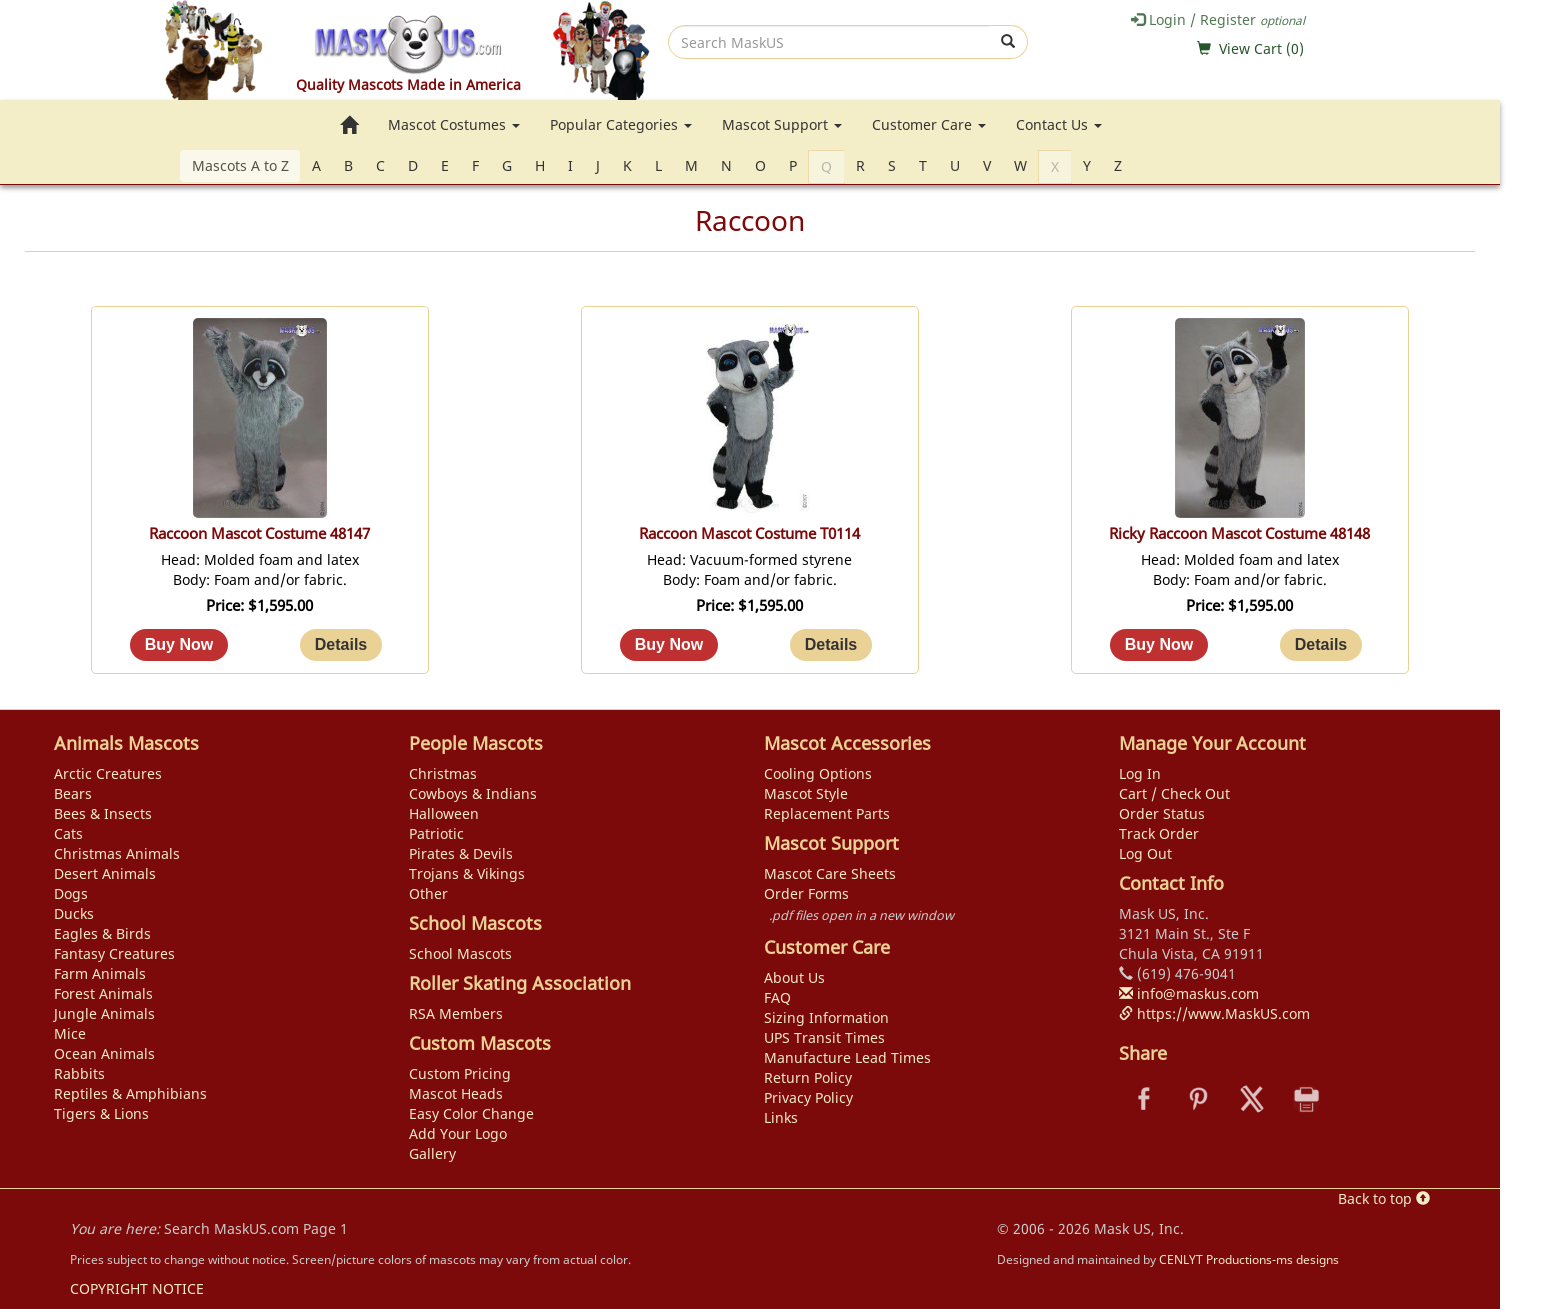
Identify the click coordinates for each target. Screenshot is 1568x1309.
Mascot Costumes (454, 124)
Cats (68, 833)
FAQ (777, 997)
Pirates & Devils (461, 853)
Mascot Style (806, 793)
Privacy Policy (808, 1097)
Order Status (1162, 813)
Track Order (1159, 833)
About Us (794, 977)
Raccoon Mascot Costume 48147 (259, 533)
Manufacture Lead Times (847, 1057)
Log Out (1145, 853)
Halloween (444, 813)
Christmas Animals (117, 853)
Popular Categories (621, 124)
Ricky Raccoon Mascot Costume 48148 (1239, 533)
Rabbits (79, 1073)
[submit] (1008, 42)
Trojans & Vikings (467, 873)
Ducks (74, 913)
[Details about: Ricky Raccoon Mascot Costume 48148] (1321, 645)
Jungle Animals (104, 1013)
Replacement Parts (827, 813)
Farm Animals (100, 973)
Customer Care (929, 124)
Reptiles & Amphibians (130, 1093)
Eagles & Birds (102, 933)
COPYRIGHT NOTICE (137, 1288)
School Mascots (460, 953)
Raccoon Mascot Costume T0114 (749, 533)
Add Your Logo (458, 1133)
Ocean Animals (104, 1053)
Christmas (443, 773)
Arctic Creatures (108, 773)
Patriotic (436, 833)
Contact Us (1059, 124)
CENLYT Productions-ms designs (1249, 1259)
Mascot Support (782, 124)
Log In (1140, 773)
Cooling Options (818, 773)
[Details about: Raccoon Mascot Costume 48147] (341, 645)
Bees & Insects (103, 813)
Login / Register (1218, 19)
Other (428, 893)
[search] (829, 42)
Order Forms (806, 893)
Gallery (432, 1153)
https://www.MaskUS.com (1214, 1013)
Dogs (71, 893)
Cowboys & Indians (473, 793)
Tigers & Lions (101, 1113)
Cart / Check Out (1174, 793)
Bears (73, 793)
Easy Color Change (471, 1113)
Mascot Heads (456, 1093)
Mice (70, 1033)
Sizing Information (826, 1017)
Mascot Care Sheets (830, 873)
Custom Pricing (460, 1073)
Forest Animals (103, 993)
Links (781, 1117)
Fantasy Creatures (114, 953)
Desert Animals (105, 873)
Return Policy (808, 1077)
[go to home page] (349, 125)
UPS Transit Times (824, 1037)
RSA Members (456, 1013)
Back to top (1384, 1198)
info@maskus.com (1189, 993)
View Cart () (1261, 48)
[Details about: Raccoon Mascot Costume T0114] (831, 645)
